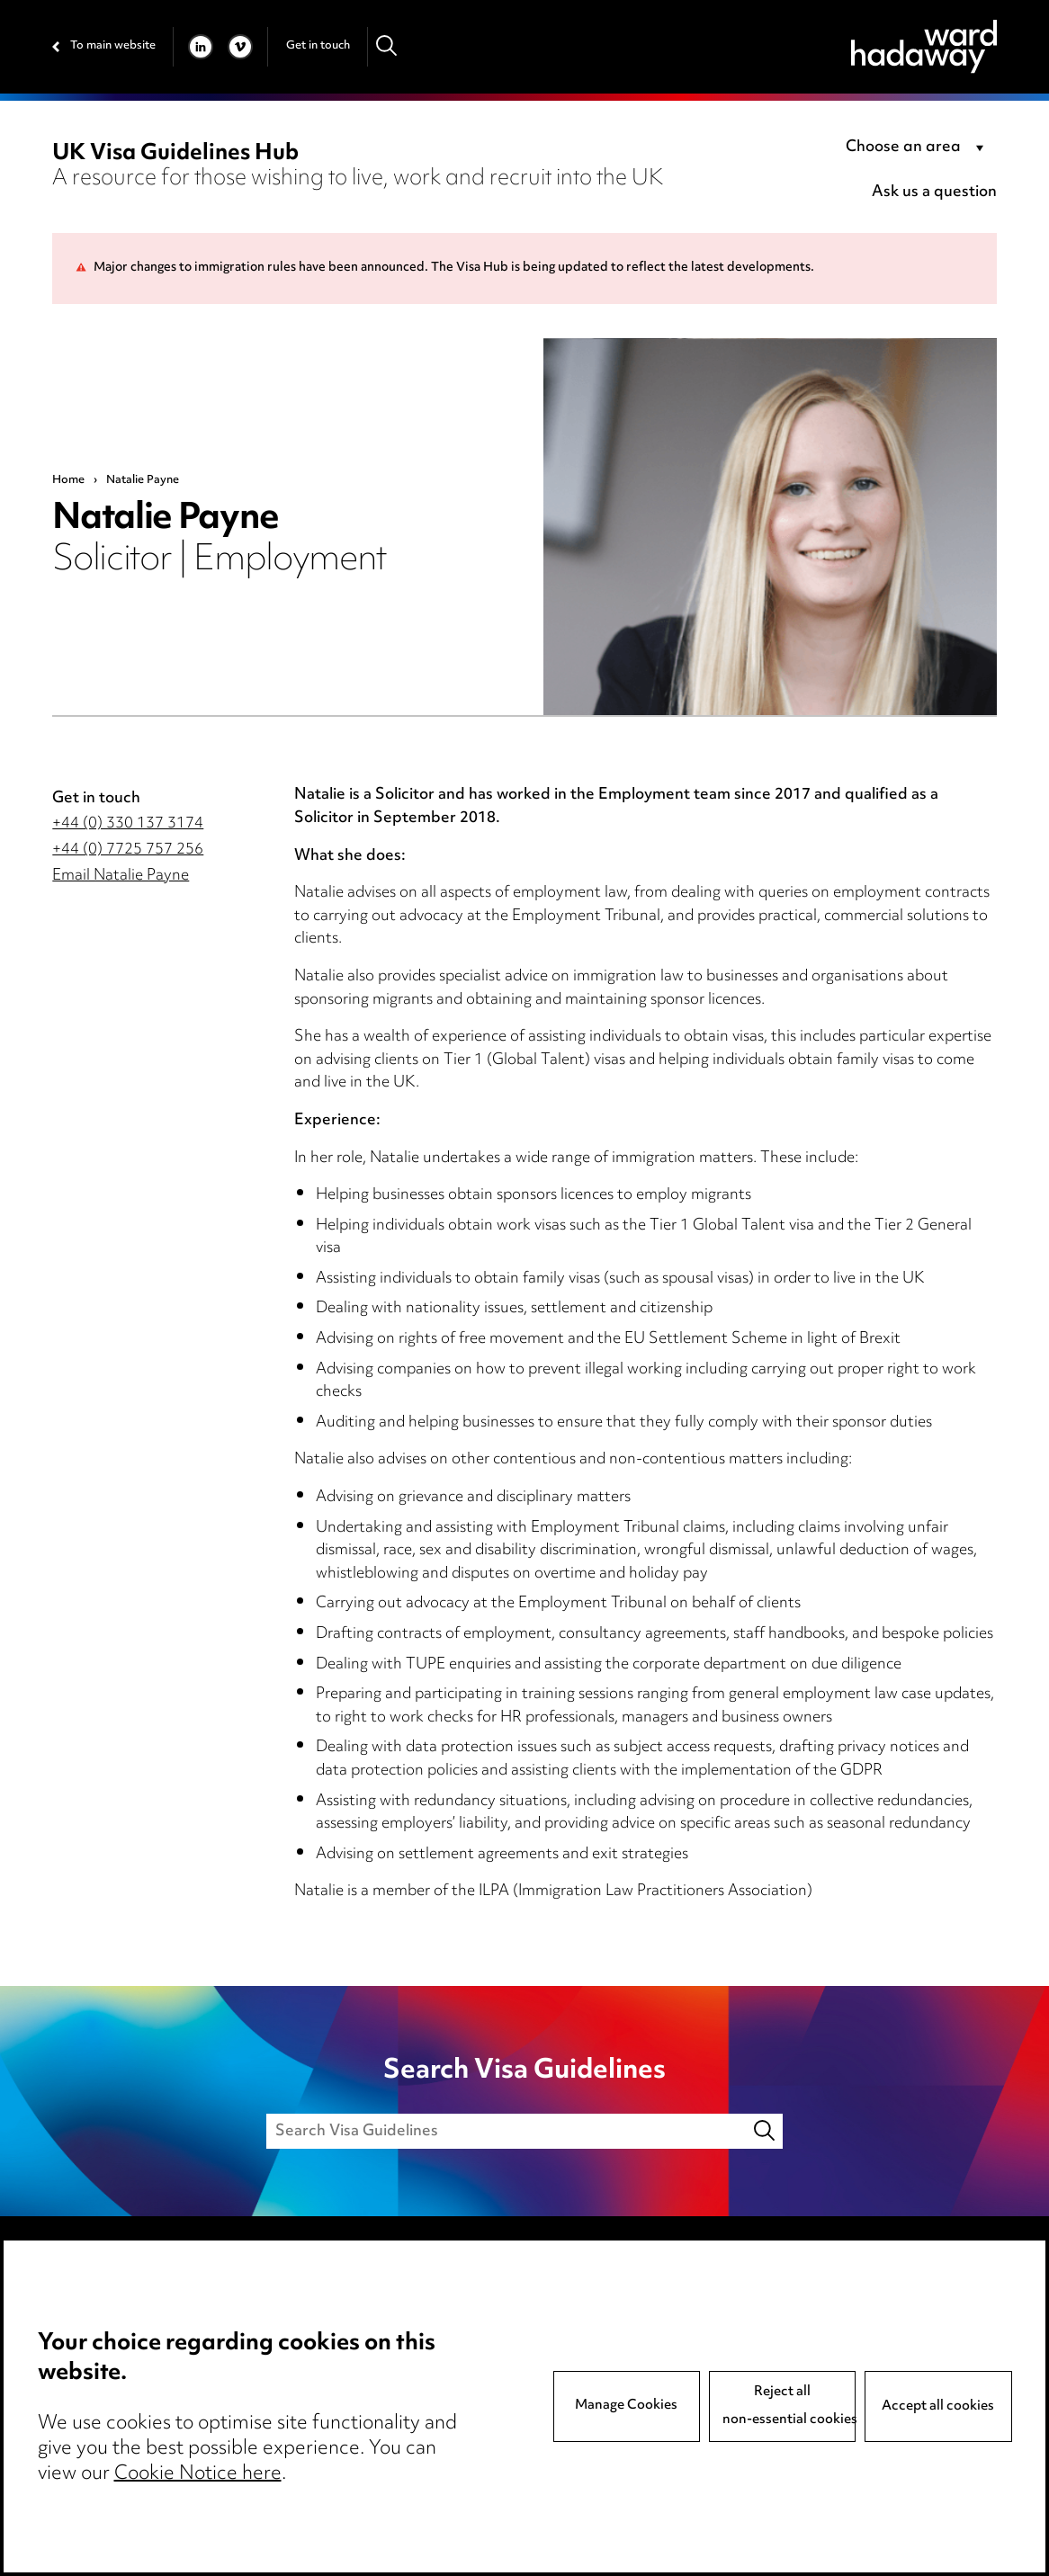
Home (68, 480)
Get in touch (318, 46)
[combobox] (917, 148)
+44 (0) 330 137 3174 (127, 824)
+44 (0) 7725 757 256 (127, 850)
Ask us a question (934, 192)
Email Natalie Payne (120, 876)
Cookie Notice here (198, 2474)
